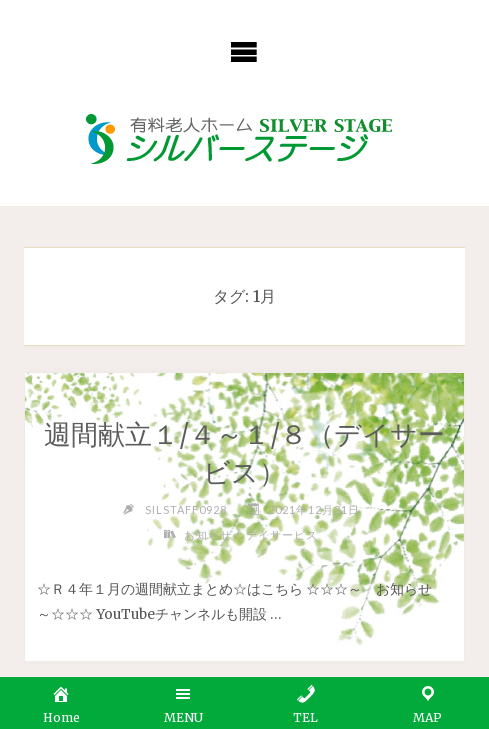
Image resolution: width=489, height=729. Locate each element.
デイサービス (282, 534)
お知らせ (208, 534)
